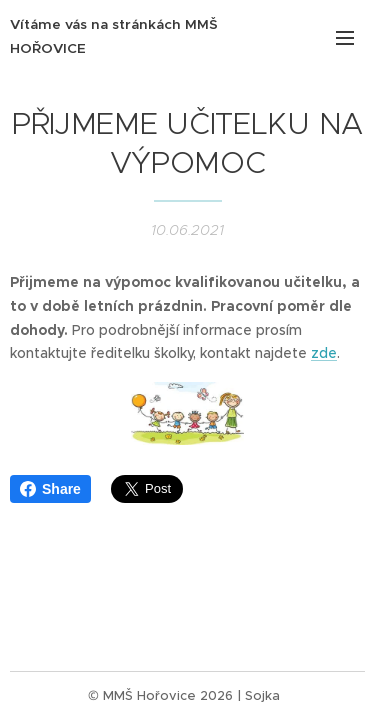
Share (50, 489)
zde (324, 353)
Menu (345, 38)
